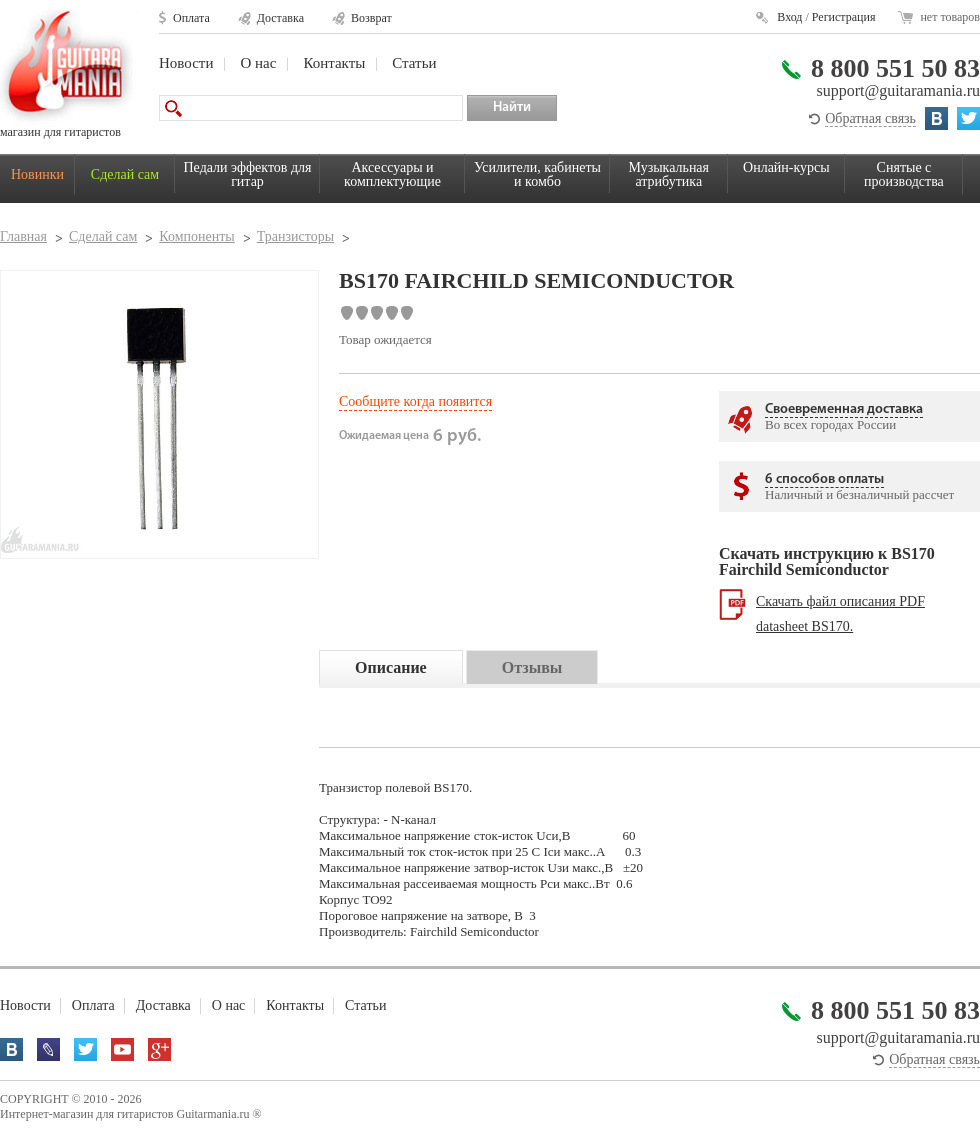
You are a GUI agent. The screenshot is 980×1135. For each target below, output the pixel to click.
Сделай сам (125, 174)
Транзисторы (295, 236)
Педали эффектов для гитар (248, 174)
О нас (258, 63)
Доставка (280, 18)
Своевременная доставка (844, 409)
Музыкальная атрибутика (669, 174)
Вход (789, 17)
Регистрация (844, 17)
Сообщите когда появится (415, 401)
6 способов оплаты (824, 479)
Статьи (414, 63)
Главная (23, 236)
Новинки (37, 174)
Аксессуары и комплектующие (392, 174)
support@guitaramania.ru (898, 90)
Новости (186, 63)
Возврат (371, 18)
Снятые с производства (904, 174)
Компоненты (196, 236)
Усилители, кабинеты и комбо (537, 174)
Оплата (191, 18)
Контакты (334, 63)
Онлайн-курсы (786, 167)
